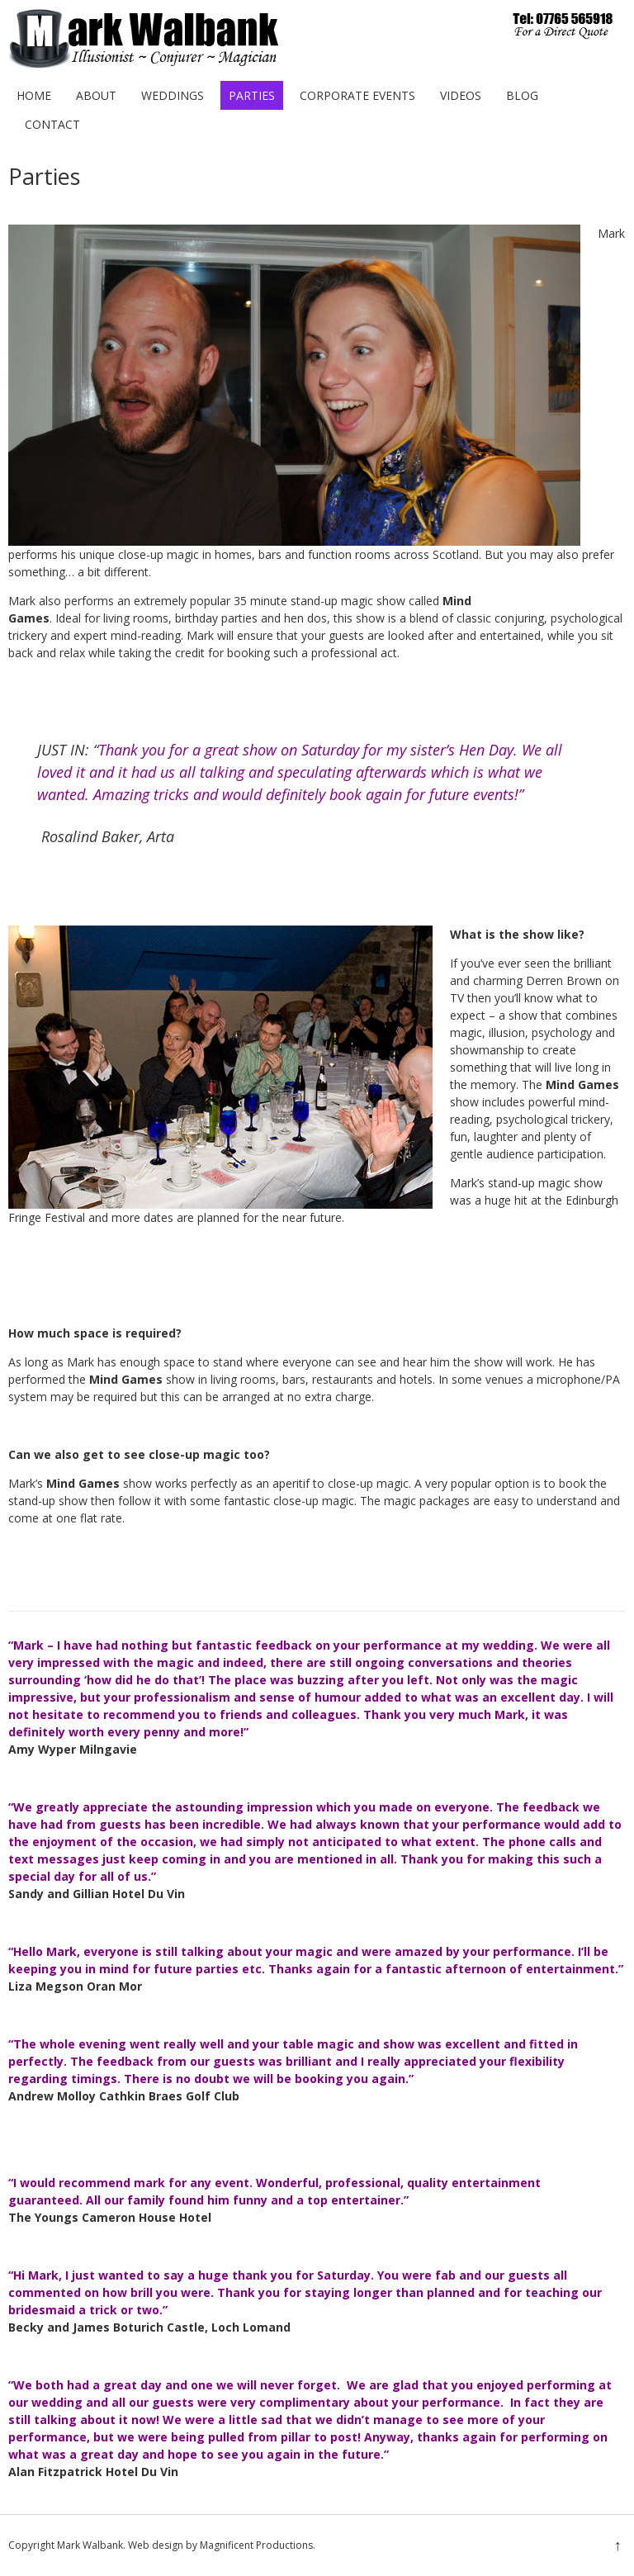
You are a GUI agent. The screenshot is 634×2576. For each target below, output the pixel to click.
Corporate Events (357, 95)
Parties (252, 95)
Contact (52, 124)
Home (34, 95)
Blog (522, 95)
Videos (460, 95)
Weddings (172, 95)
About (96, 95)
